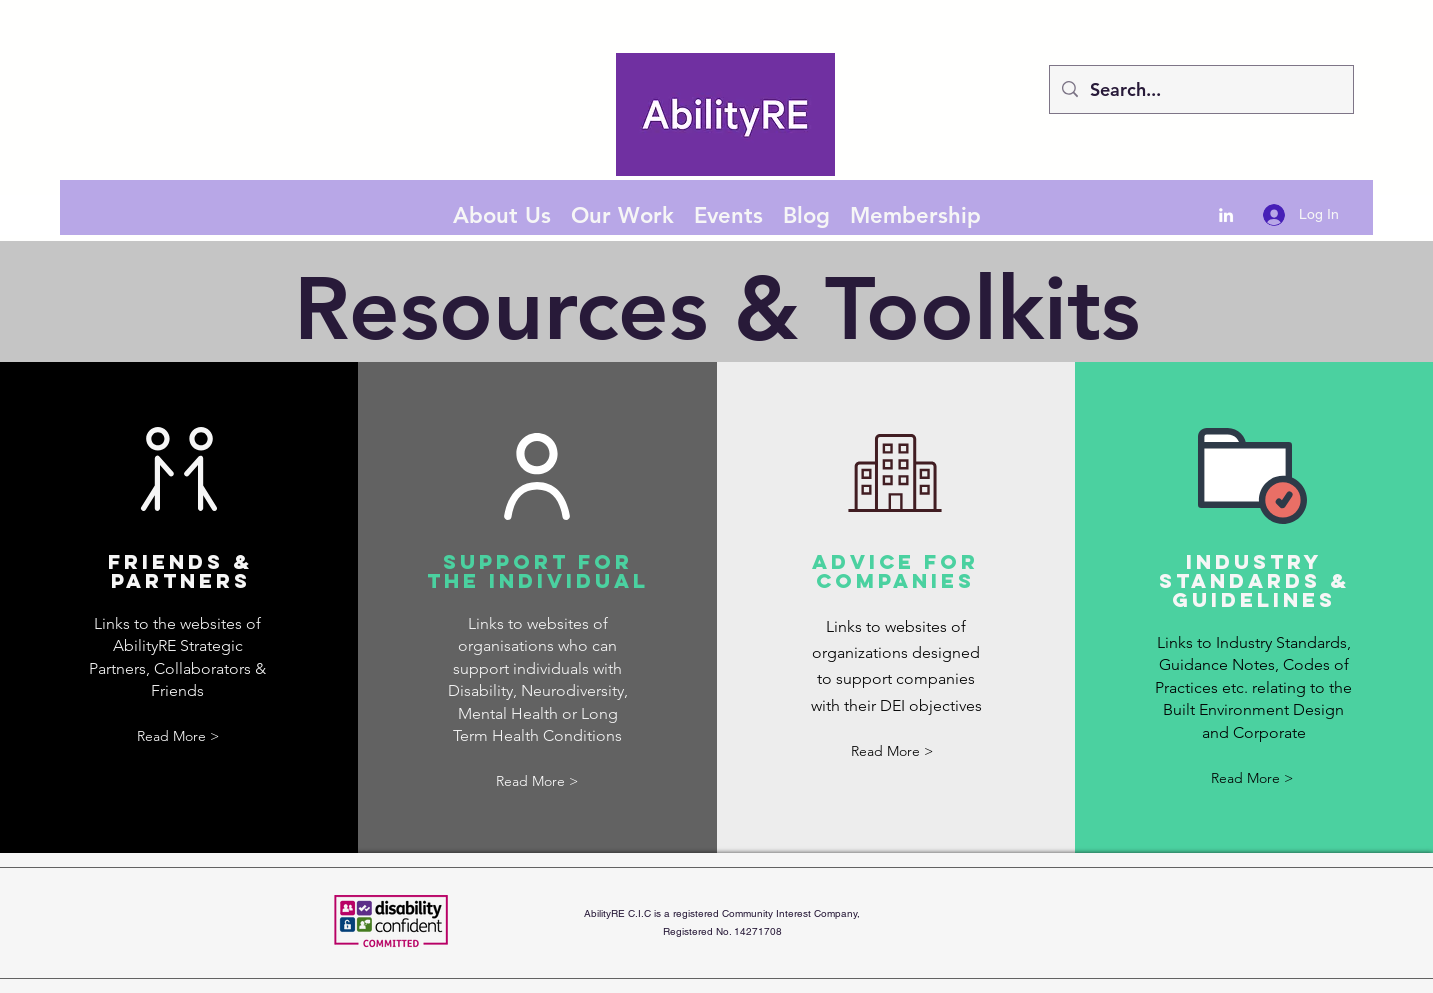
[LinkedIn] (1226, 215)
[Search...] (1200, 90)
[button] (178, 737)
